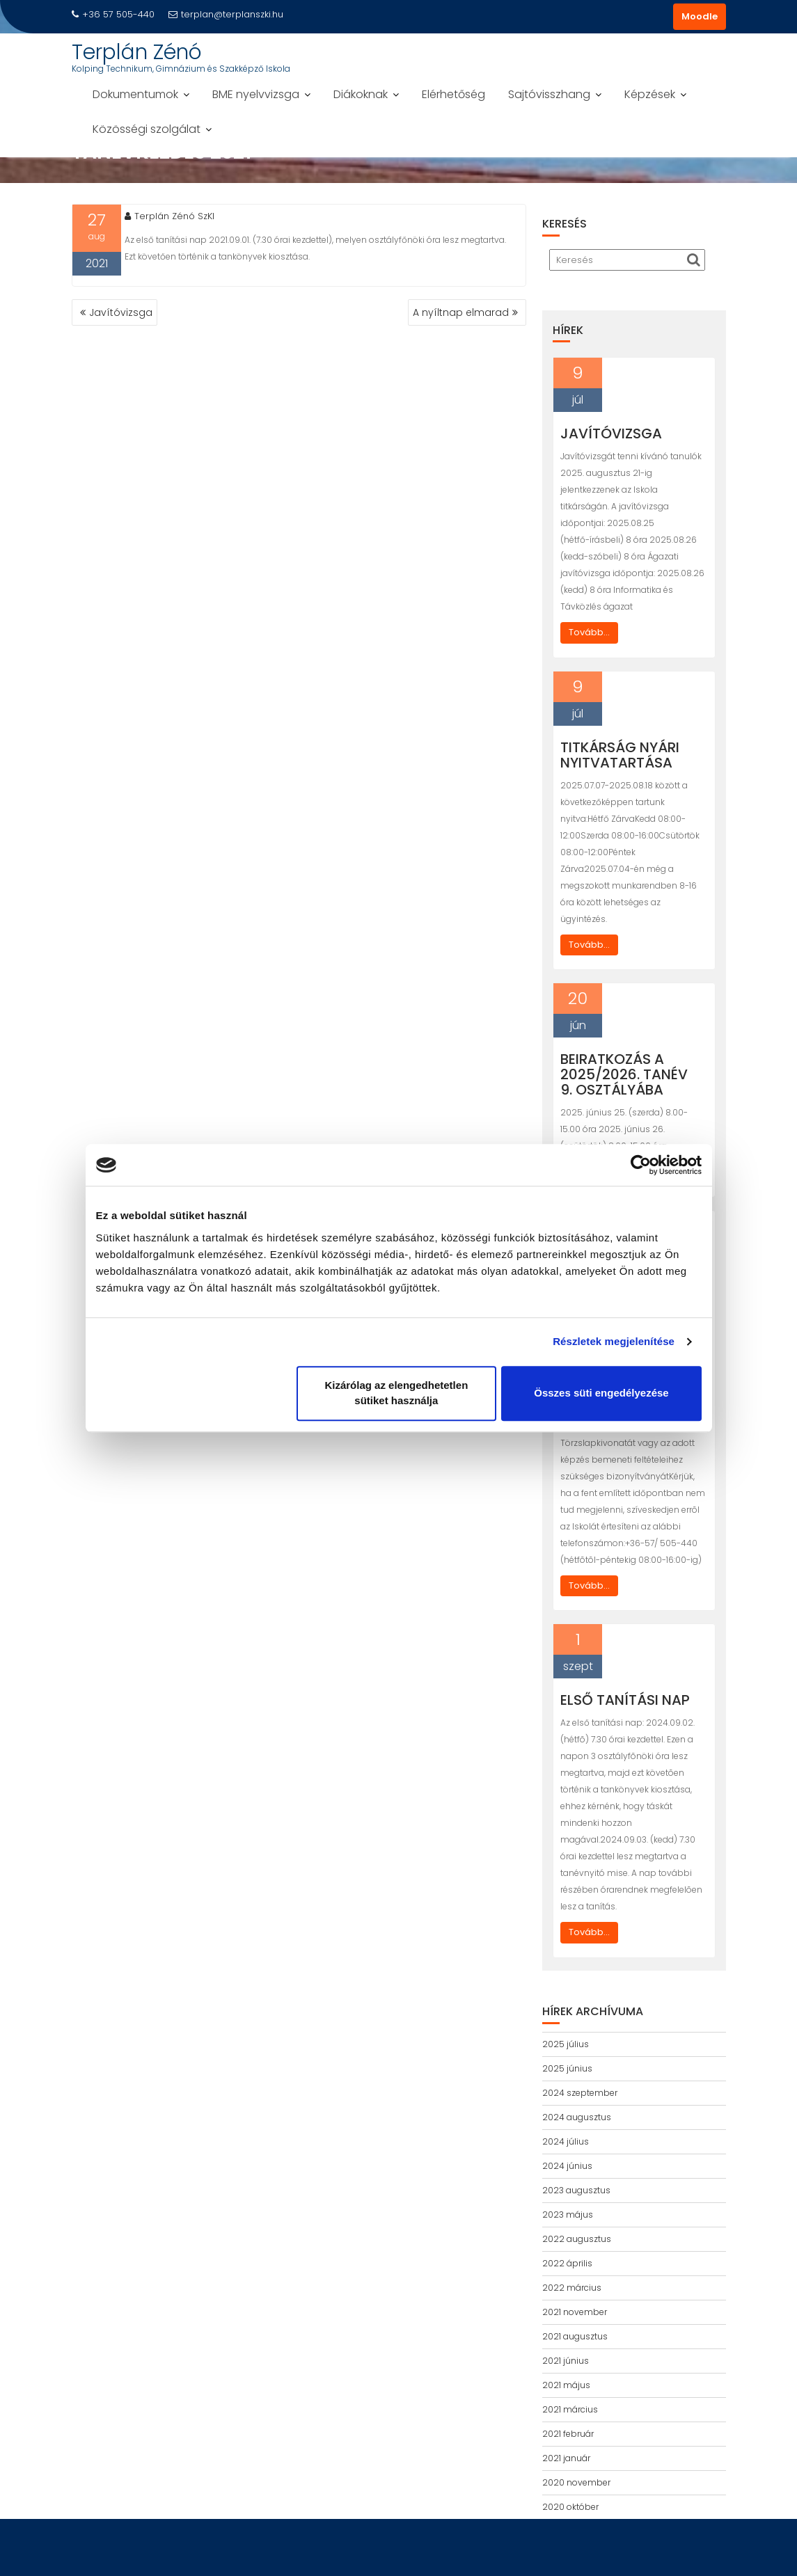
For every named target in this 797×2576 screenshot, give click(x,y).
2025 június (567, 2068)
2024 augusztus (576, 2117)
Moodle (699, 16)
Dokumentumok (135, 94)
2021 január (566, 2458)
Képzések (649, 94)
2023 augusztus (576, 2190)
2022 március (571, 2287)
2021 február (568, 2434)
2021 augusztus (575, 2336)
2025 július (565, 2044)
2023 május (567, 2214)
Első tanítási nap (625, 1700)
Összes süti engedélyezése (601, 1393)
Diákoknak (360, 94)
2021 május (566, 2385)
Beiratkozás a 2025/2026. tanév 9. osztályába (624, 1074)
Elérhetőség (453, 94)
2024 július (565, 2141)
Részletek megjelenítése (613, 1341)
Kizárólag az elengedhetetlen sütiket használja (396, 1393)
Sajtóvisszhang (549, 94)
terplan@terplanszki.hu (225, 14)
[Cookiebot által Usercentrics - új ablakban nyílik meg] (641, 1164)
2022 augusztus (576, 2239)
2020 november (576, 2482)
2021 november (574, 2312)
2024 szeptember (579, 2093)
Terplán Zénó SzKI (169, 216)
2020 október (570, 2507)
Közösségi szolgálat (146, 129)
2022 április (567, 2263)
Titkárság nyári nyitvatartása (619, 755)
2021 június (565, 2361)
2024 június (567, 2166)
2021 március (570, 2409)
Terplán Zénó (137, 52)
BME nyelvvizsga (255, 94)
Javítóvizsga (120, 312)
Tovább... (589, 632)
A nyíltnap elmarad (461, 312)
